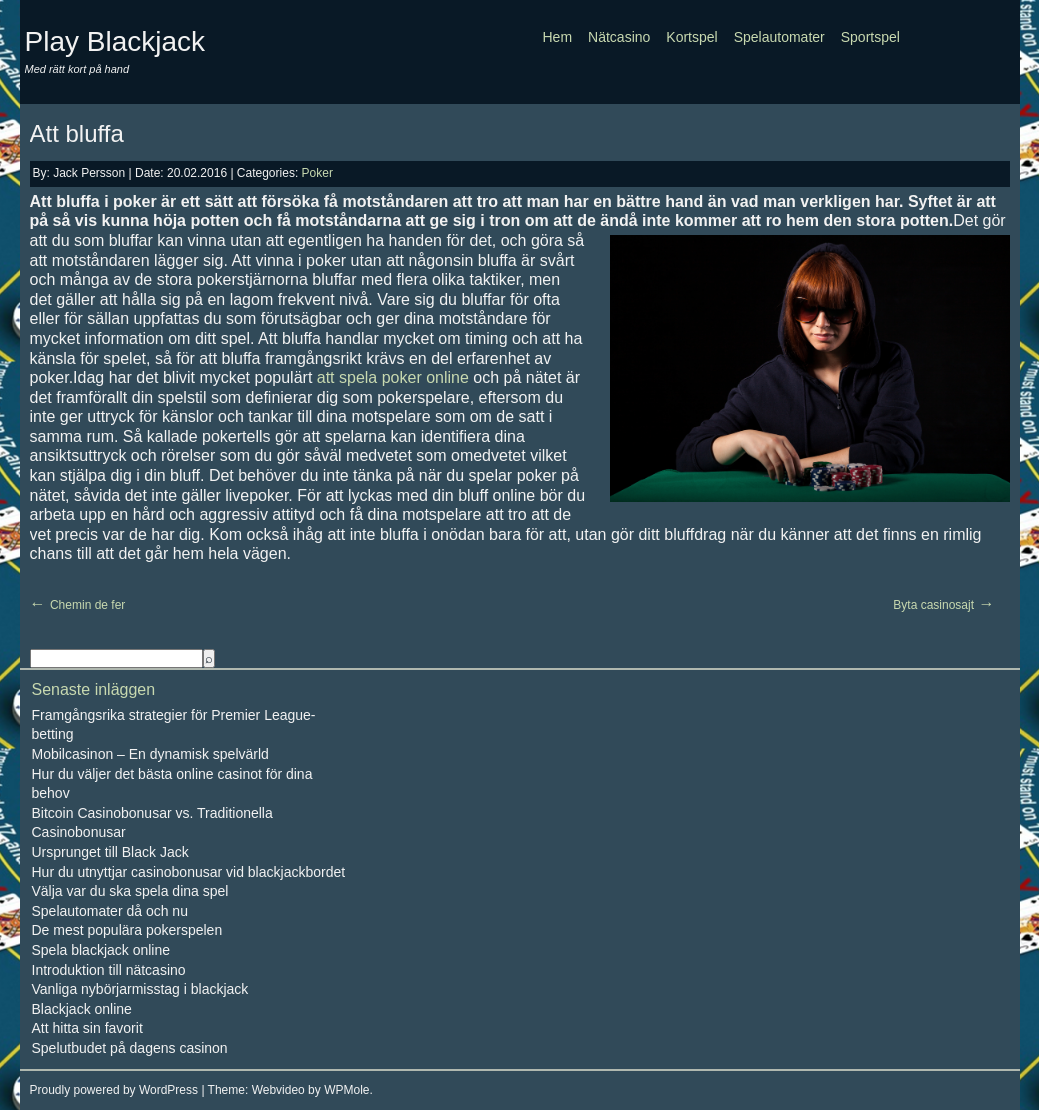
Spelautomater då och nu (110, 911)
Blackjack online (82, 1009)
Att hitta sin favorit (87, 1028)
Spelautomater (779, 37)
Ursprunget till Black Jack (110, 852)
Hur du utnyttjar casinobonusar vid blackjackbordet (189, 872)
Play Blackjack (115, 41)
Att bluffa (77, 133)
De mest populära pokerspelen (127, 930)
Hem (558, 37)
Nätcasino (619, 37)
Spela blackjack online (101, 950)
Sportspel (870, 37)
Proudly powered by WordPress (114, 1090)
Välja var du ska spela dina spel (130, 891)
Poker (317, 173)
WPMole (346, 1090)
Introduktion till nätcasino (109, 970)
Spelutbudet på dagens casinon (130, 1048)
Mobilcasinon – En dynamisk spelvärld (150, 754)
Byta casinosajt (933, 605)
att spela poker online (393, 377)
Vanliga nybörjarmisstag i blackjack (140, 989)
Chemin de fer (87, 605)
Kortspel (691, 37)
